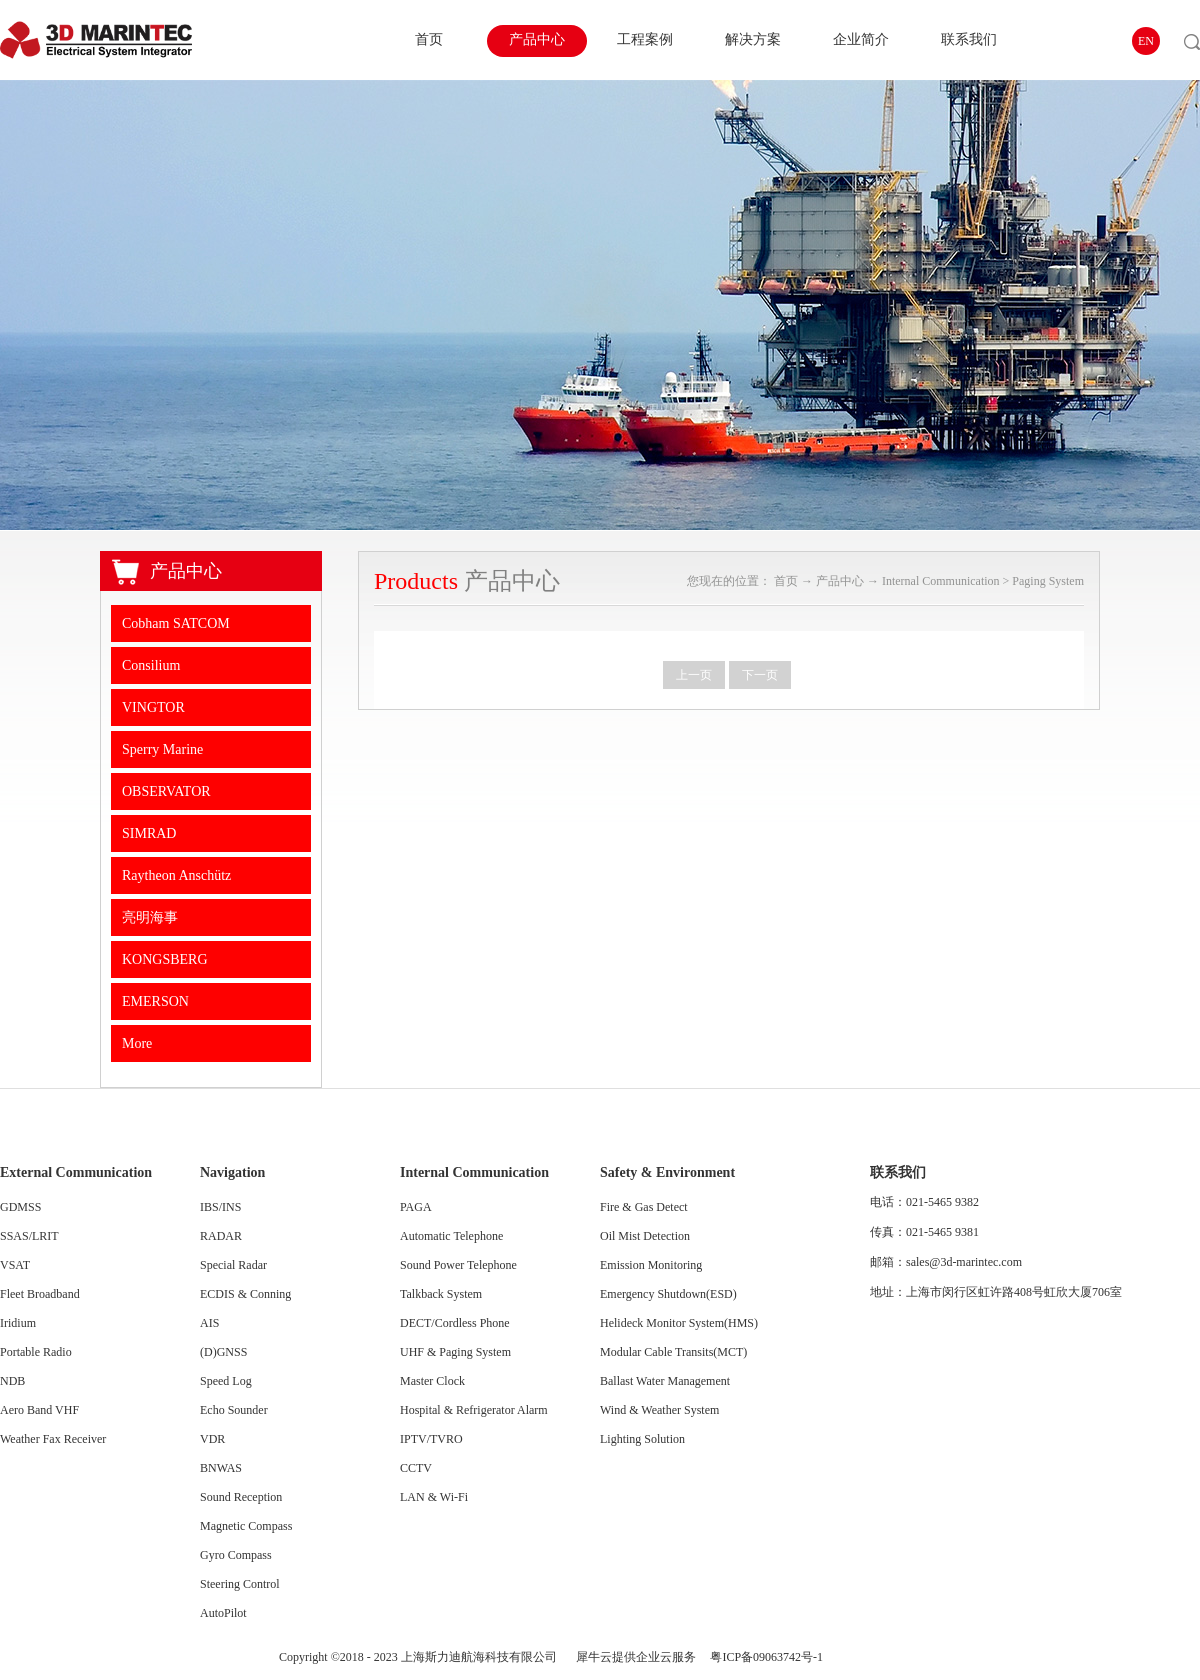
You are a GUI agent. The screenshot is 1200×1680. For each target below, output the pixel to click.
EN (1146, 41)
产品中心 (840, 581)
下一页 (760, 675)
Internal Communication (941, 581)
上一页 (694, 675)
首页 (429, 39)
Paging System (1048, 581)
